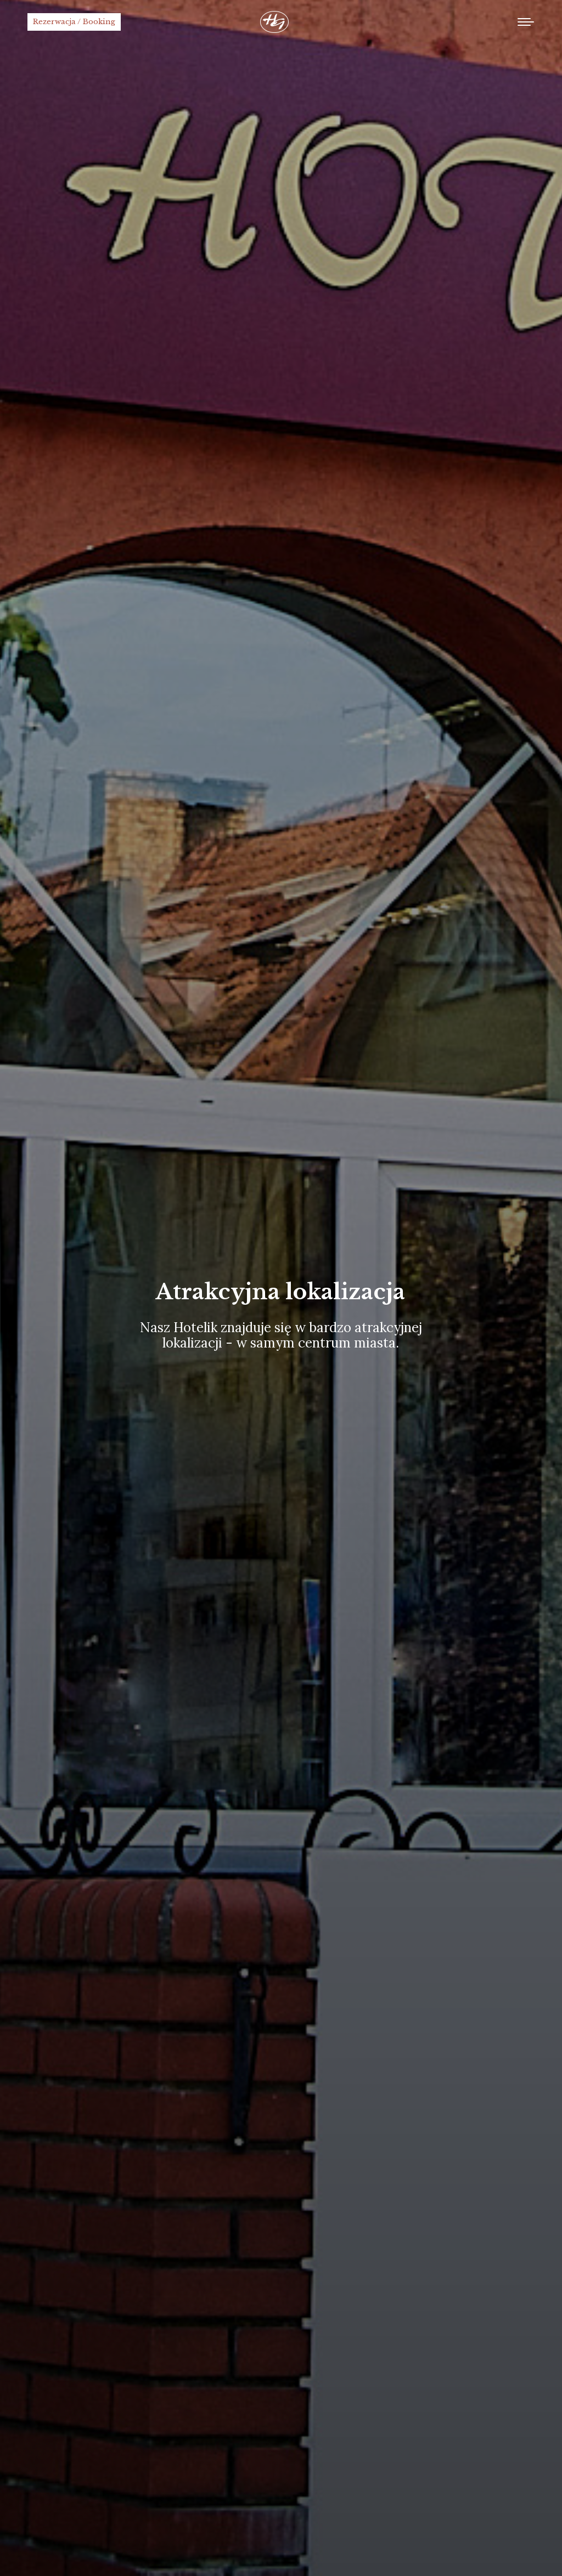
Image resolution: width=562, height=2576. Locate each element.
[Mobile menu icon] (526, 22)
